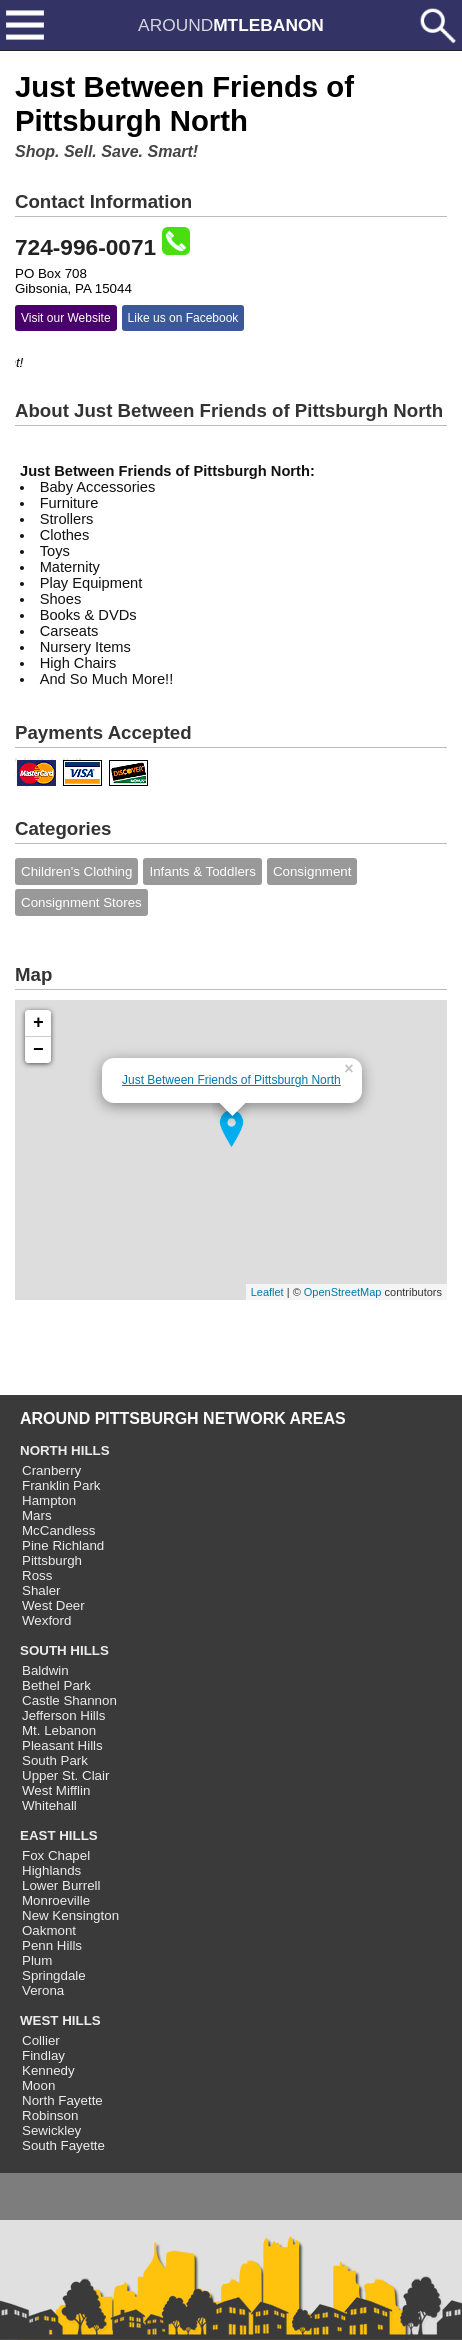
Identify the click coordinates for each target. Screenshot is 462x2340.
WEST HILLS (60, 2020)
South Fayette (63, 2145)
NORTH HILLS (65, 1450)
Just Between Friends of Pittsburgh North (231, 1080)
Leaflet (267, 1292)
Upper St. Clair (65, 1775)
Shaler (41, 1590)
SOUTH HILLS (64, 1650)
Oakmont (49, 1930)
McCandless (58, 1530)
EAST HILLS (59, 1835)
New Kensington (70, 1915)
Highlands (51, 1870)
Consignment (312, 871)
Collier (41, 2040)
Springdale (54, 1975)
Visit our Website (66, 318)
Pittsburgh (52, 1560)
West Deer (53, 1605)
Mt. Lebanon (59, 1730)
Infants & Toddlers (202, 871)
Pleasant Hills (62, 1745)
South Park (55, 1760)
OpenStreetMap (343, 1292)
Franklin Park (61, 1485)
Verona (43, 1990)
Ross (37, 1575)
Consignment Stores (81, 902)
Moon (38, 2085)
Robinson (50, 2115)
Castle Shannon (69, 1700)
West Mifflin (56, 1790)
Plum (37, 1960)
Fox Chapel (56, 1855)
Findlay (43, 2055)
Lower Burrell (61, 1885)
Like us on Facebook (183, 318)
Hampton (49, 1500)
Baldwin (45, 1670)
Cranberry (51, 1470)
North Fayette (62, 2100)
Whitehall (49, 1805)
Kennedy (48, 2070)
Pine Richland (63, 1545)
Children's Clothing (76, 871)
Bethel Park (56, 1685)
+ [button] (38, 1023)
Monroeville (56, 1900)
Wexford (46, 1620)
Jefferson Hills (63, 1715)
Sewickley (51, 2130)
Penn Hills (52, 1945)
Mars (37, 1515)
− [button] (38, 1050)
